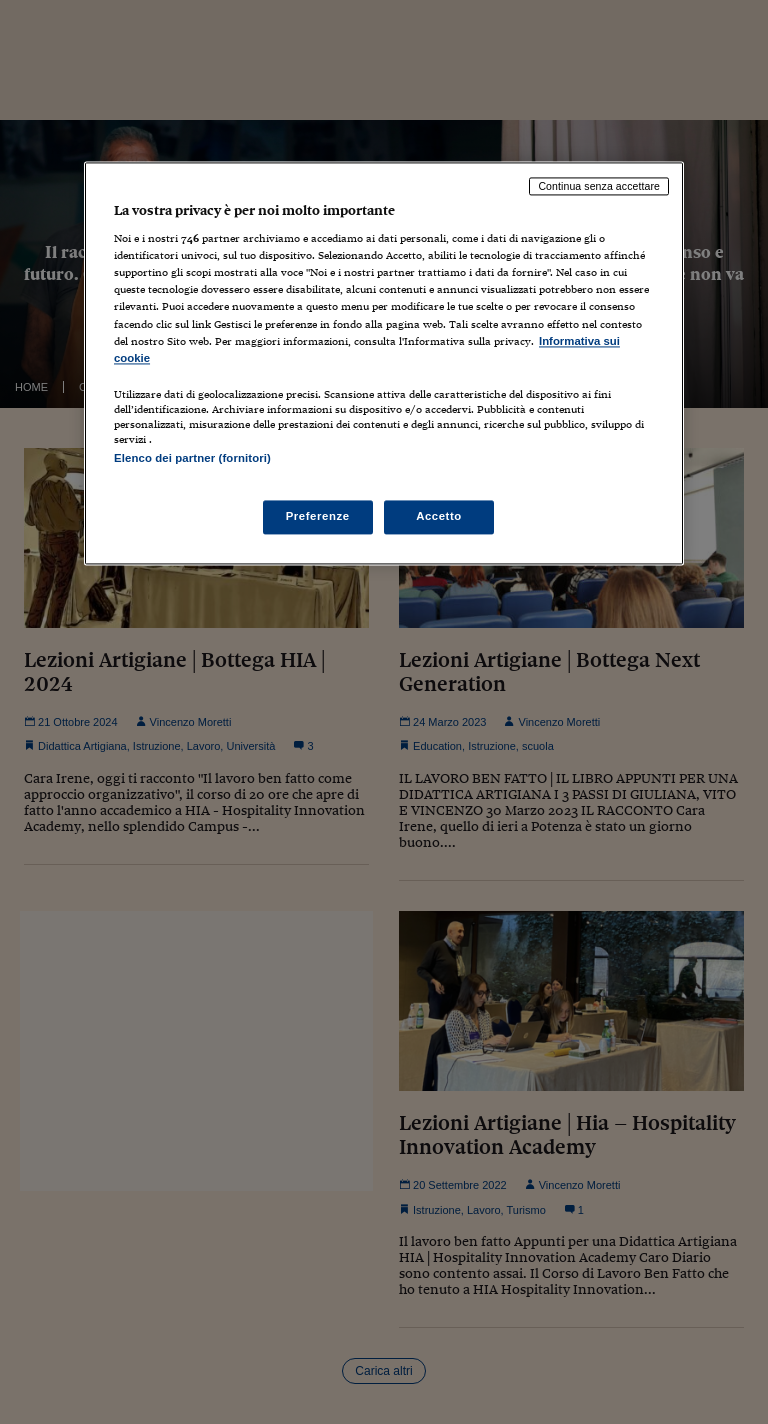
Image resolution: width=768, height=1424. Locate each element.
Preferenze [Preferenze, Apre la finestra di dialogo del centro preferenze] (318, 516)
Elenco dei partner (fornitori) (192, 458)
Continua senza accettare (599, 186)
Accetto (439, 516)
